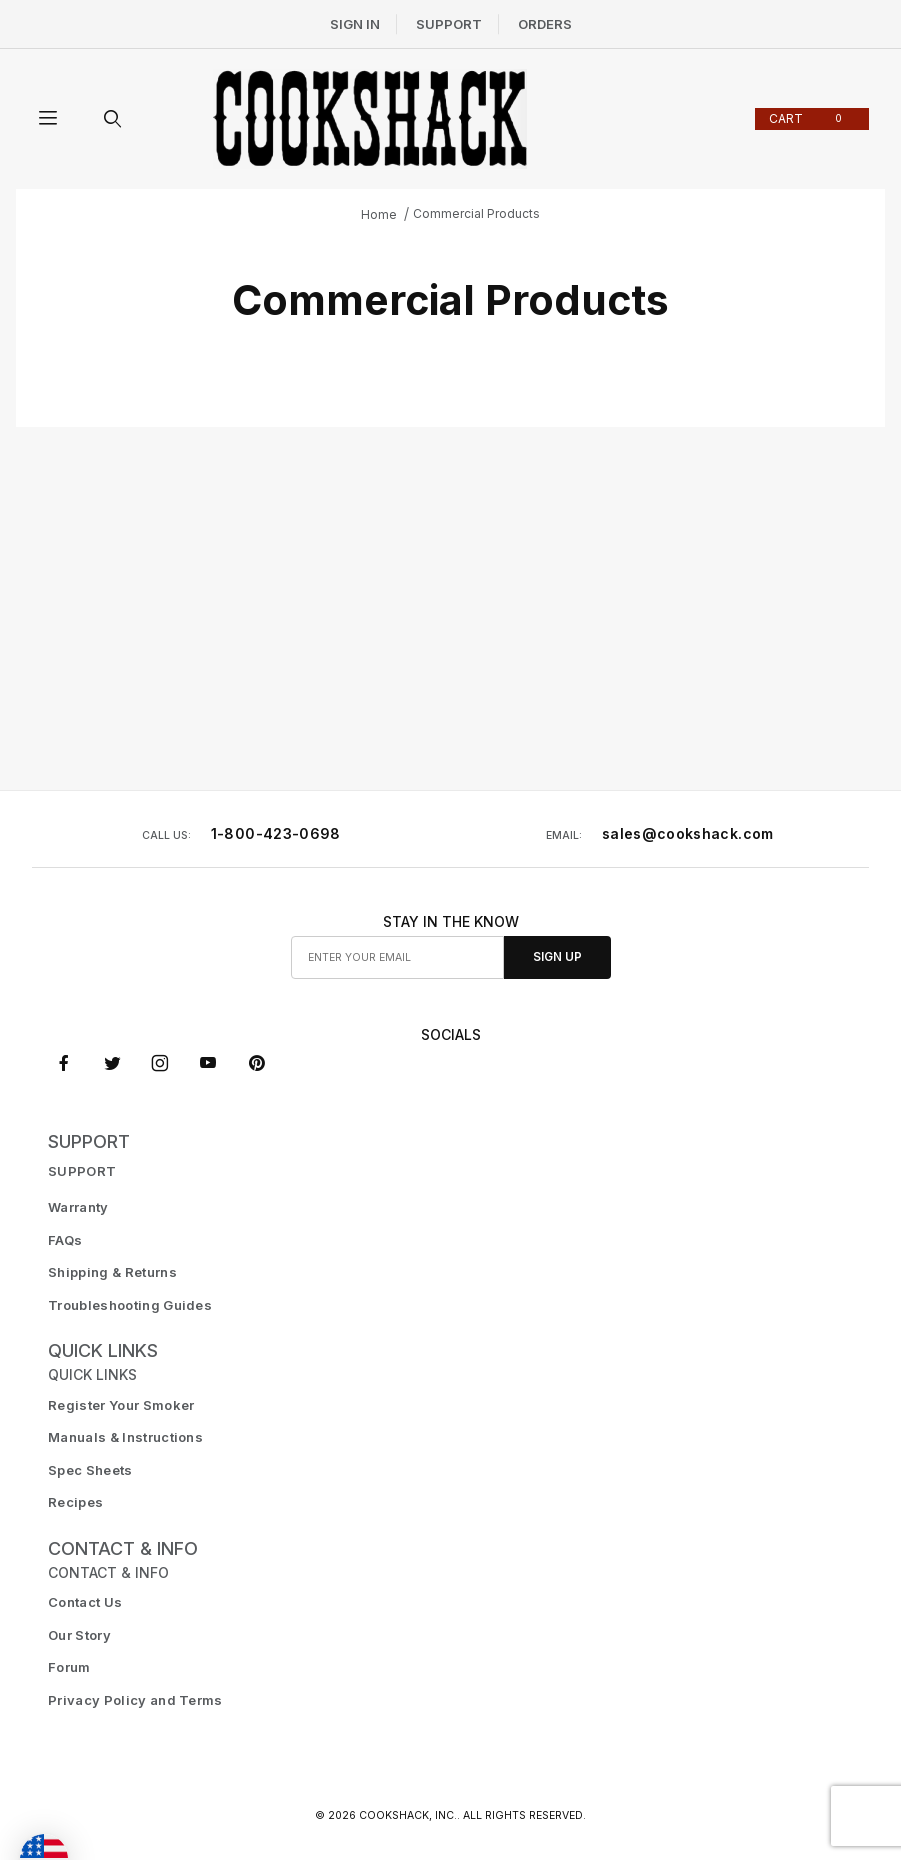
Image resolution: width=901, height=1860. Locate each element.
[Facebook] (64, 1063)
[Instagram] (160, 1063)
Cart (809, 118)
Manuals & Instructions (125, 1437)
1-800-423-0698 (276, 833)
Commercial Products (476, 213)
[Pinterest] (256, 1063)
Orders (545, 24)
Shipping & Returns (112, 1272)
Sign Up (557, 957)
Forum (69, 1667)
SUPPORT (89, 1141)
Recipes (75, 1502)
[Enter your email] (398, 957)
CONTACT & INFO (123, 1548)
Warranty (78, 1207)
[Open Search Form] (112, 119)
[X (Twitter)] (112, 1063)
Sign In (355, 24)
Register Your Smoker (121, 1405)
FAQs (65, 1240)
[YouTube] (208, 1063)
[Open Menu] (48, 119)
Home (379, 214)
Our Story (79, 1635)
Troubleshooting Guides (130, 1305)
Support (449, 24)
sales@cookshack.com (688, 833)
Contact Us (85, 1602)
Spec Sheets (90, 1470)
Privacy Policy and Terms (135, 1700)
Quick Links (103, 1350)
